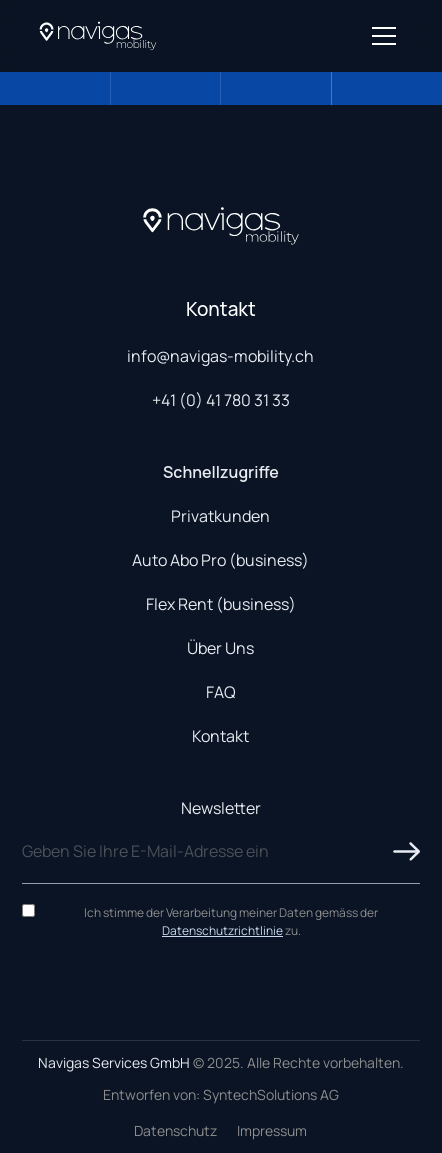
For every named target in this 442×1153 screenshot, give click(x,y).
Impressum (272, 1130)
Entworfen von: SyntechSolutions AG (221, 1094)
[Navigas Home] (98, 36)
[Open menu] (384, 36)
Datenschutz (175, 1130)
